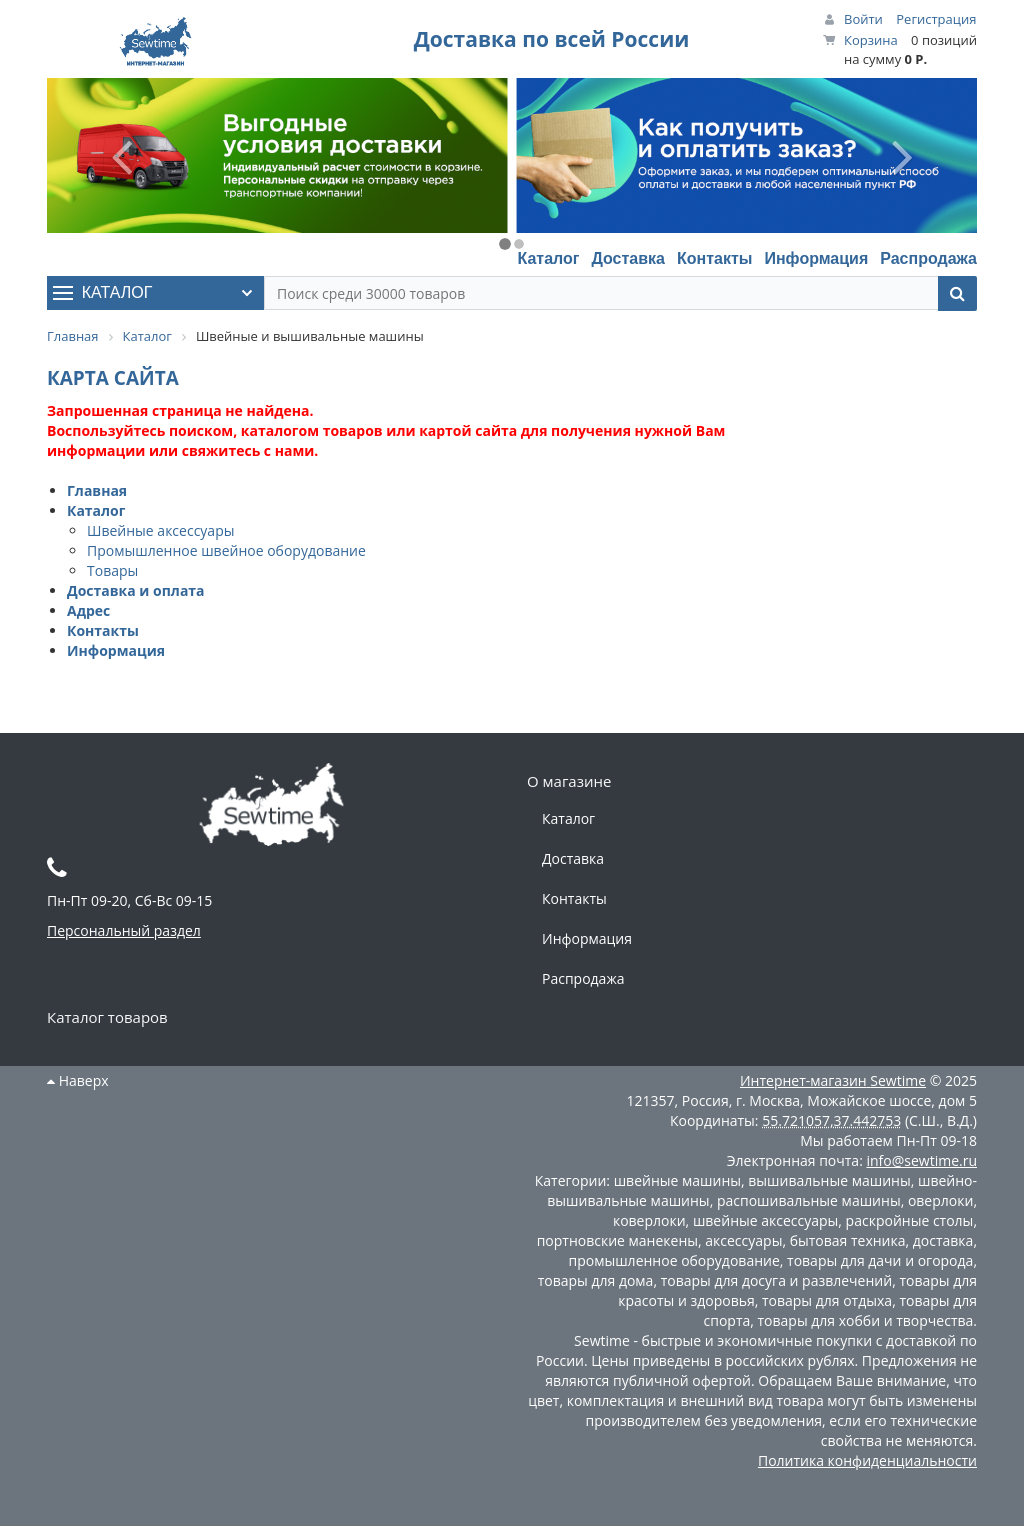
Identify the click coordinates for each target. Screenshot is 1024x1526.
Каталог (548, 258)
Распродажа (928, 258)
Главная (97, 490)
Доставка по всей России (552, 39)
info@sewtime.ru (921, 1160)
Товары (112, 570)
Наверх (78, 1080)
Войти (863, 19)
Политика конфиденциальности (867, 1460)
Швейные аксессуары (160, 530)
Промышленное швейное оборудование (226, 550)
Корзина (871, 40)
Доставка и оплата (136, 590)
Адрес (88, 610)
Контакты (714, 258)
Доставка (628, 258)
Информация (816, 258)
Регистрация (936, 19)
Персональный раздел (124, 930)
